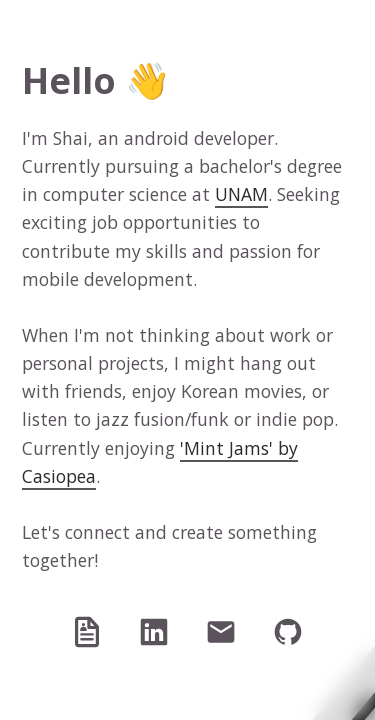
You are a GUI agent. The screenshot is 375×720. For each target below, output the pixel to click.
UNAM (241, 194)
